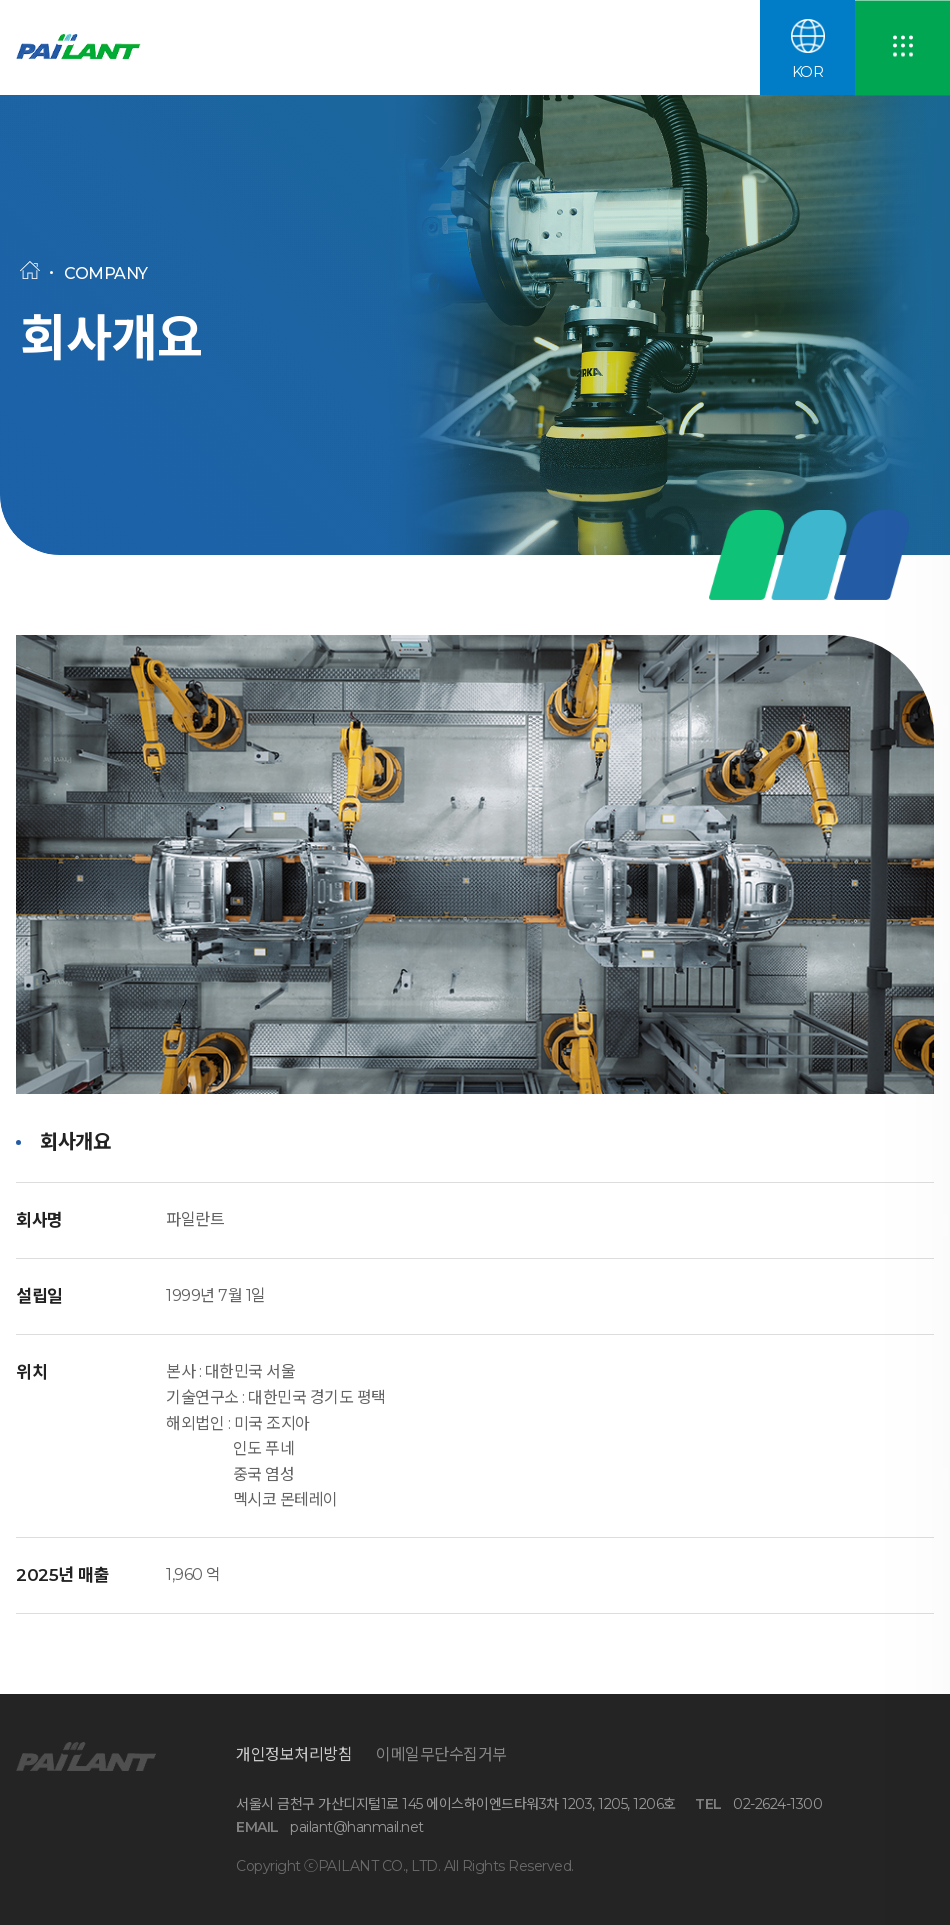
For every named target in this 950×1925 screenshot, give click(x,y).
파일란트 (106, 48)
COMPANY (106, 273)
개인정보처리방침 (294, 1754)
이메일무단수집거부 (441, 1754)
